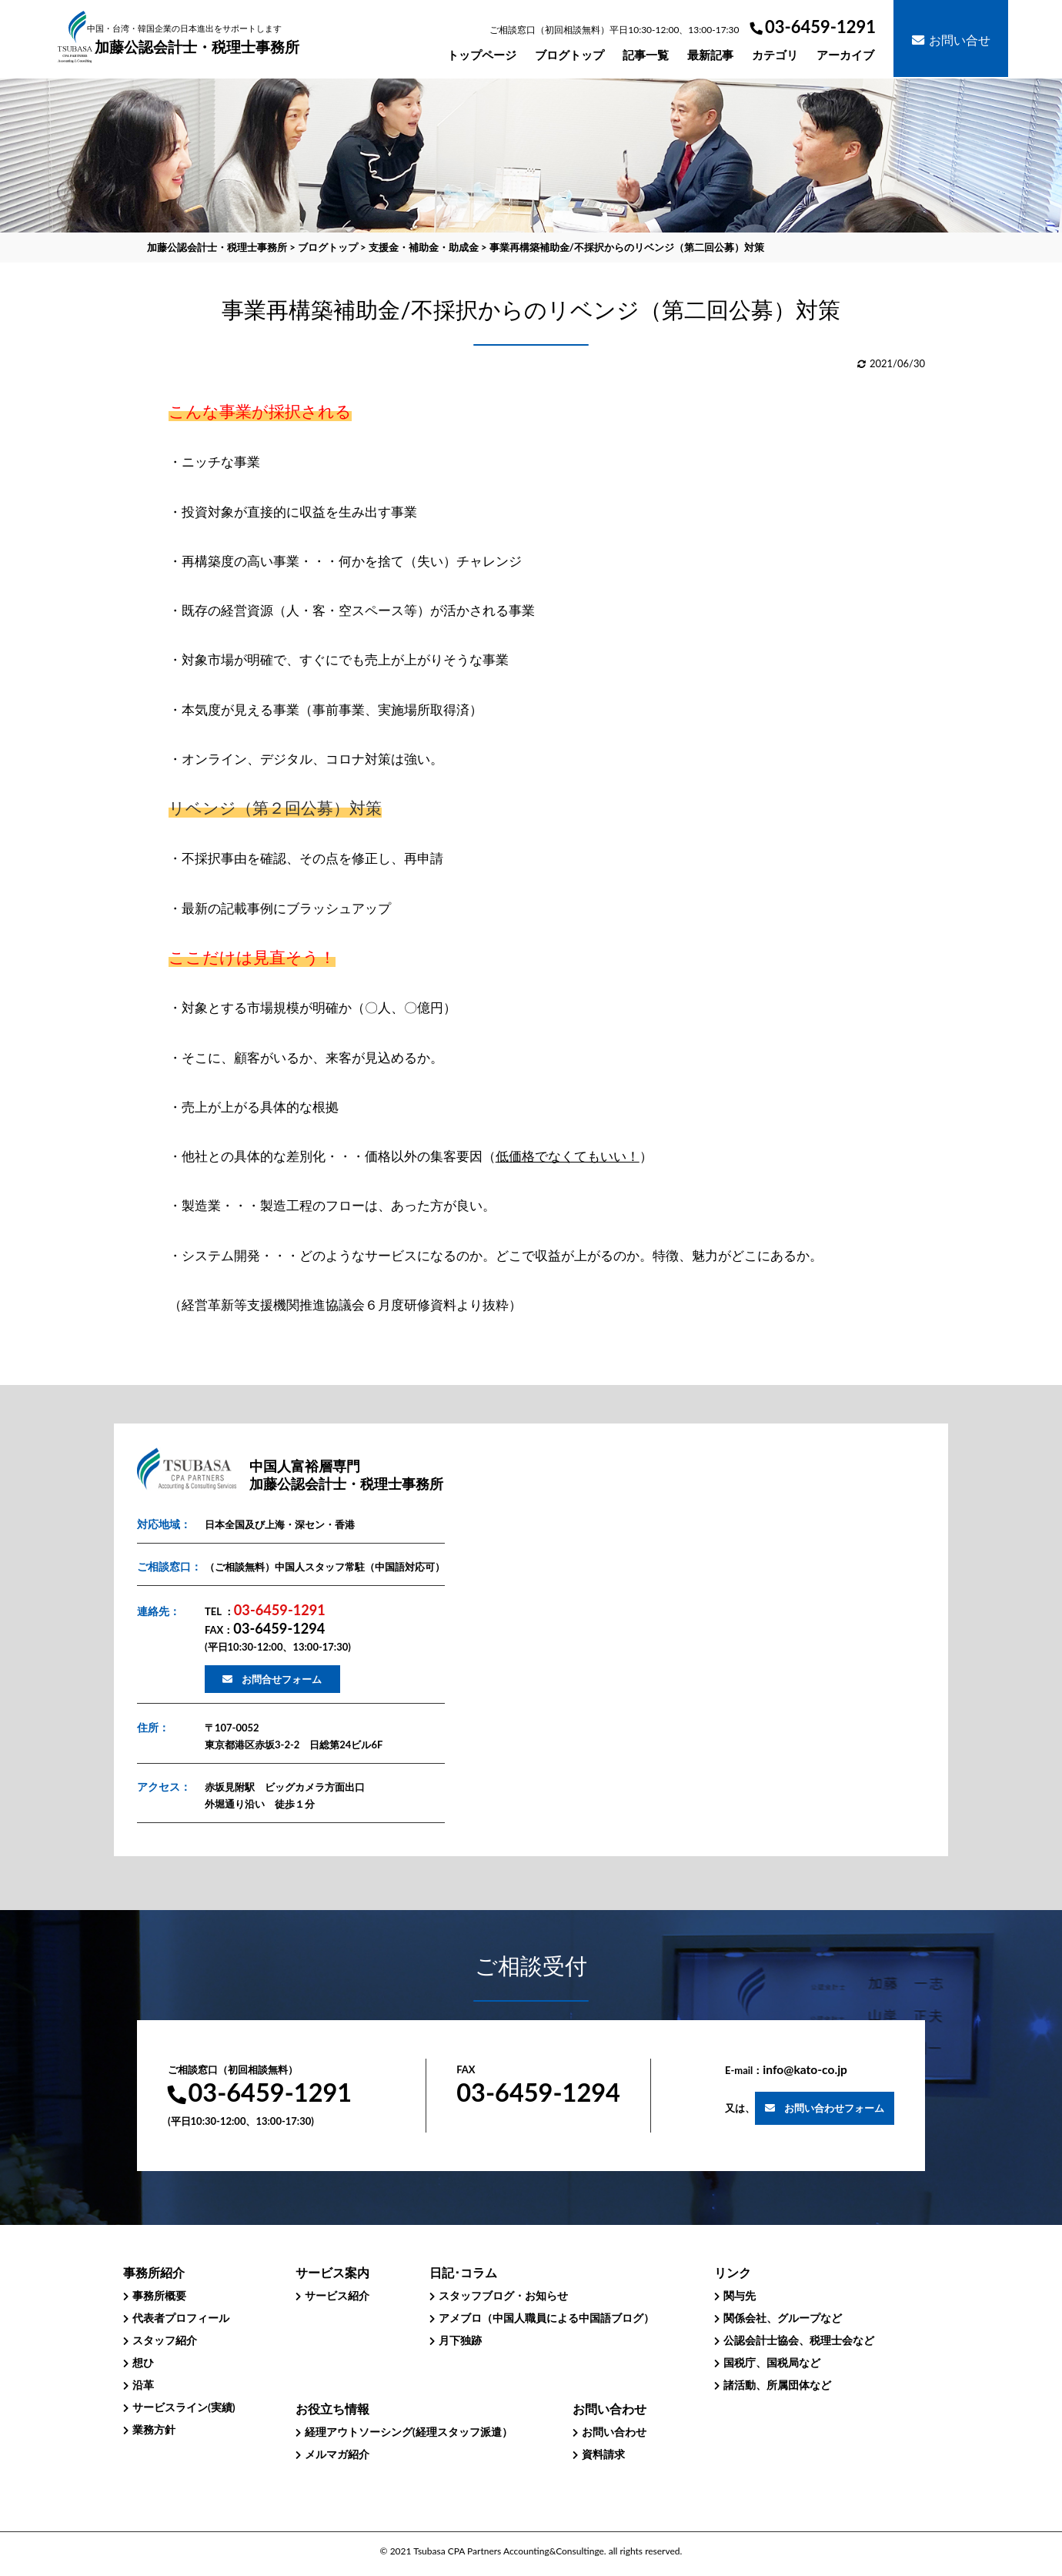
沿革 (143, 2384)
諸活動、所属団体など (777, 2384)
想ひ (143, 2362)
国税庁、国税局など (771, 2362)
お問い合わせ (614, 2431)
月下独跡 (460, 2340)
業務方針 (153, 2429)
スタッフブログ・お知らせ (503, 2295)
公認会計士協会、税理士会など (798, 2340)
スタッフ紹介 (164, 2340)
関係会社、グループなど (782, 2317)
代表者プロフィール (180, 2317)
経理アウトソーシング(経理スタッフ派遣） (409, 2431)
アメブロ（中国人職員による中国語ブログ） (546, 2317)
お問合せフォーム (282, 1679)
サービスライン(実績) (183, 2407)
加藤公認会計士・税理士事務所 (196, 40)
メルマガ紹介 (337, 2454)
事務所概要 (159, 2295)
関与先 (739, 2295)
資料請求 (603, 2454)
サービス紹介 (337, 2295)
